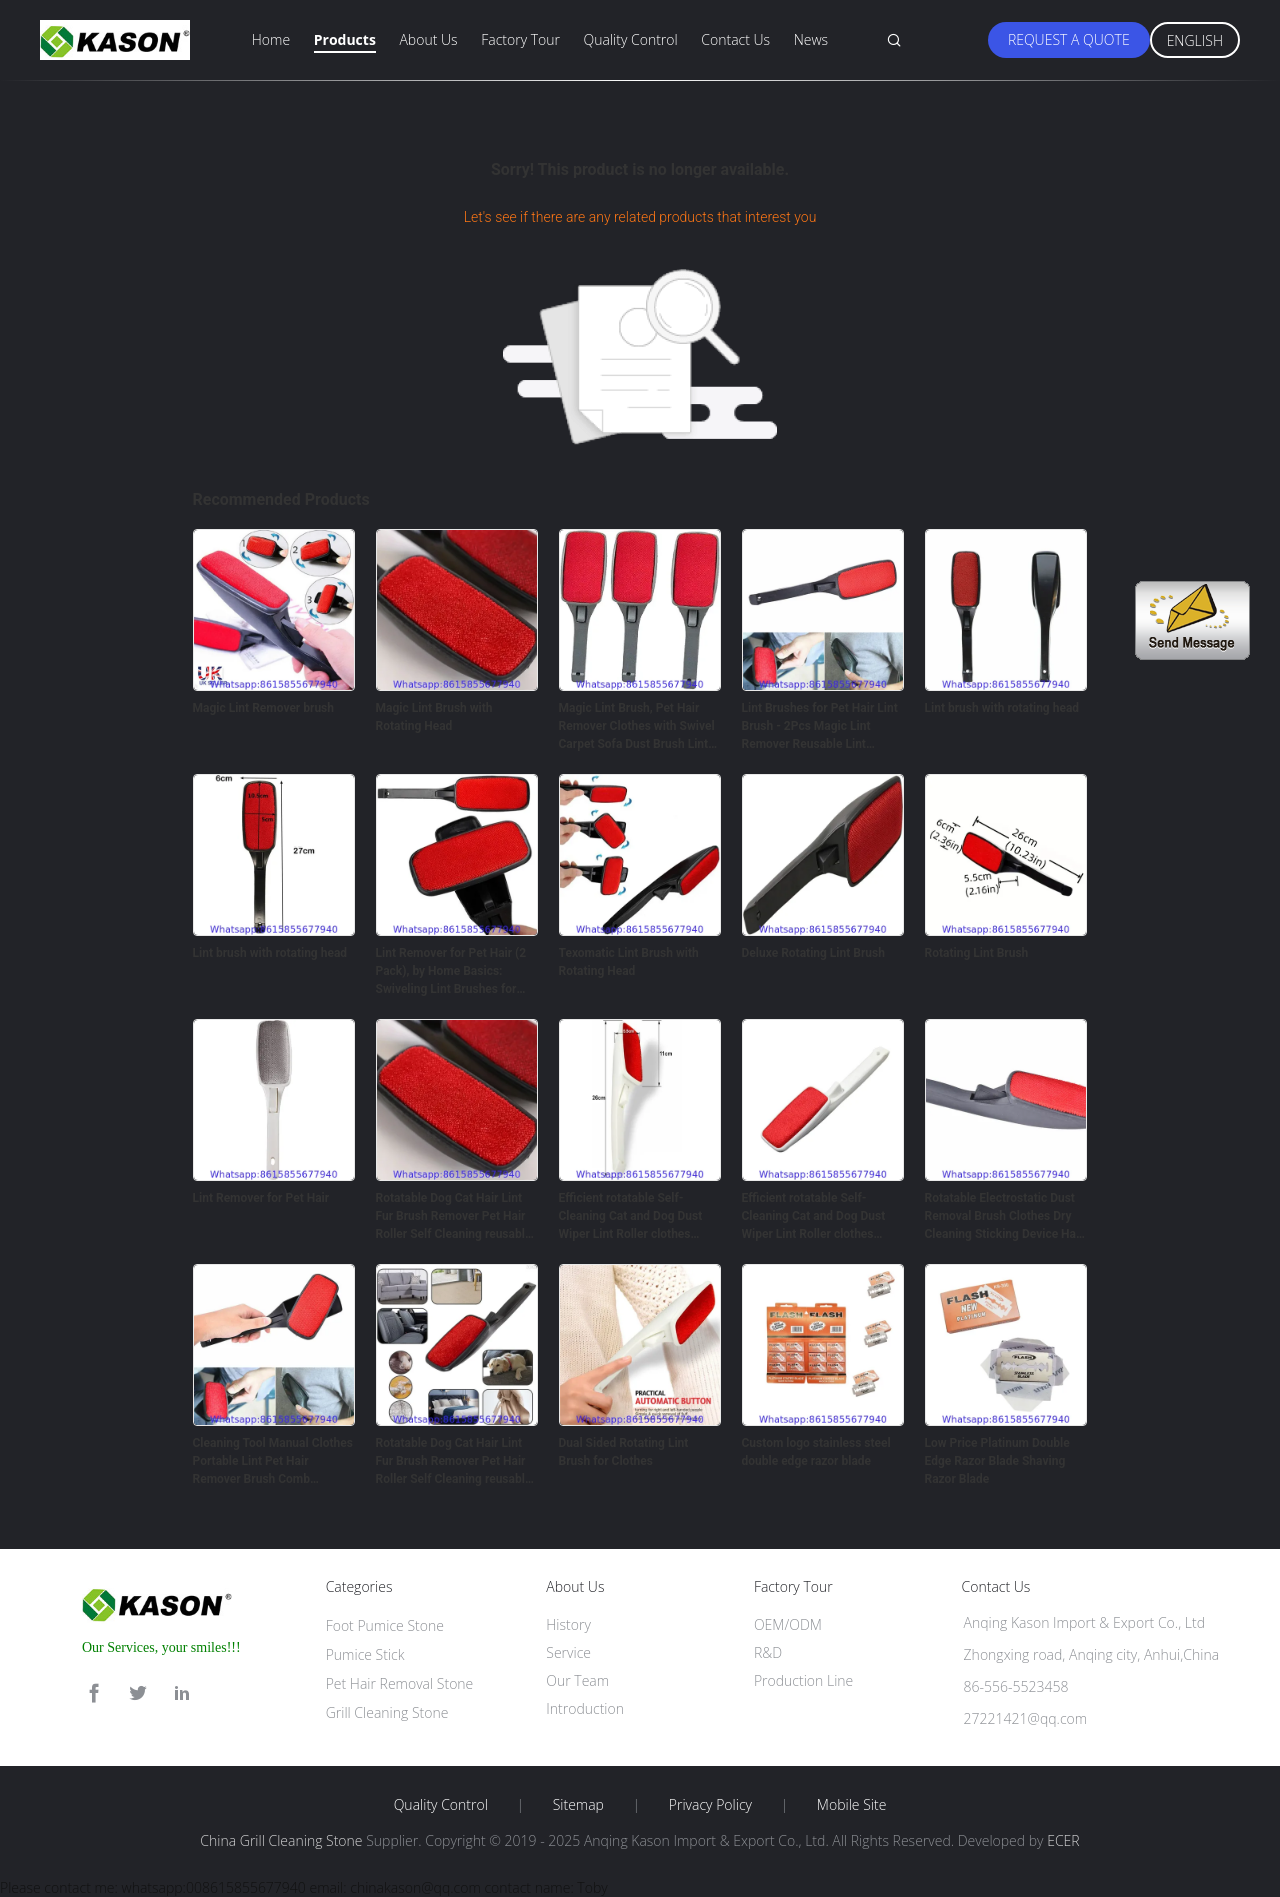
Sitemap (578, 1805)
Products (345, 39)
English (1195, 40)
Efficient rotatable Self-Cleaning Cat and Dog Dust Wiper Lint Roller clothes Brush (631, 1217)
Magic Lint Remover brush (264, 708)
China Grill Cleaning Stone (281, 1840)
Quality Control (631, 39)
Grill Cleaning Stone (387, 1712)
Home (271, 39)
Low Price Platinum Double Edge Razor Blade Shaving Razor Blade (997, 1461)
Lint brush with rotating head (1002, 708)
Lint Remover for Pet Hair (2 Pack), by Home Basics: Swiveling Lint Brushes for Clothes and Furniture (451, 972)
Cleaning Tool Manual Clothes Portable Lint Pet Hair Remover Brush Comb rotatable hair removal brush (273, 1462)
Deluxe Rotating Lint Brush (813, 953)
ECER (1063, 1840)
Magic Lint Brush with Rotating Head (434, 717)
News (811, 39)
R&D (768, 1652)
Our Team (577, 1680)
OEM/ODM (788, 1624)
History (568, 1624)
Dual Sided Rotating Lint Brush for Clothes (624, 1452)
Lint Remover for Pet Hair (261, 1198)
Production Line (803, 1680)
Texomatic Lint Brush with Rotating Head (629, 962)
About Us (428, 39)
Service (568, 1652)
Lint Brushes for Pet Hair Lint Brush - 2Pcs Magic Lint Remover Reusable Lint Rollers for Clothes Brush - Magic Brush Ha (820, 727)
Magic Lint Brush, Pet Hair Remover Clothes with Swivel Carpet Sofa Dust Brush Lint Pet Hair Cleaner (637, 727)
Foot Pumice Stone (385, 1625)
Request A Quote (1069, 39)
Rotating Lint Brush (977, 953)
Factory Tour (520, 39)
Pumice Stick (365, 1654)
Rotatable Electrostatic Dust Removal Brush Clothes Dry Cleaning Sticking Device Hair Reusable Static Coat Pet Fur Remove (1004, 1217)
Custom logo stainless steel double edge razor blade (816, 1452)
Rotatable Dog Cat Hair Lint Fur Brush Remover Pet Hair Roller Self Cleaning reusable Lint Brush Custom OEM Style (455, 1217)
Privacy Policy (710, 1805)
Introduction (585, 1708)
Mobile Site (851, 1805)
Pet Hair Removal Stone (400, 1683)
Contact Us (735, 39)
